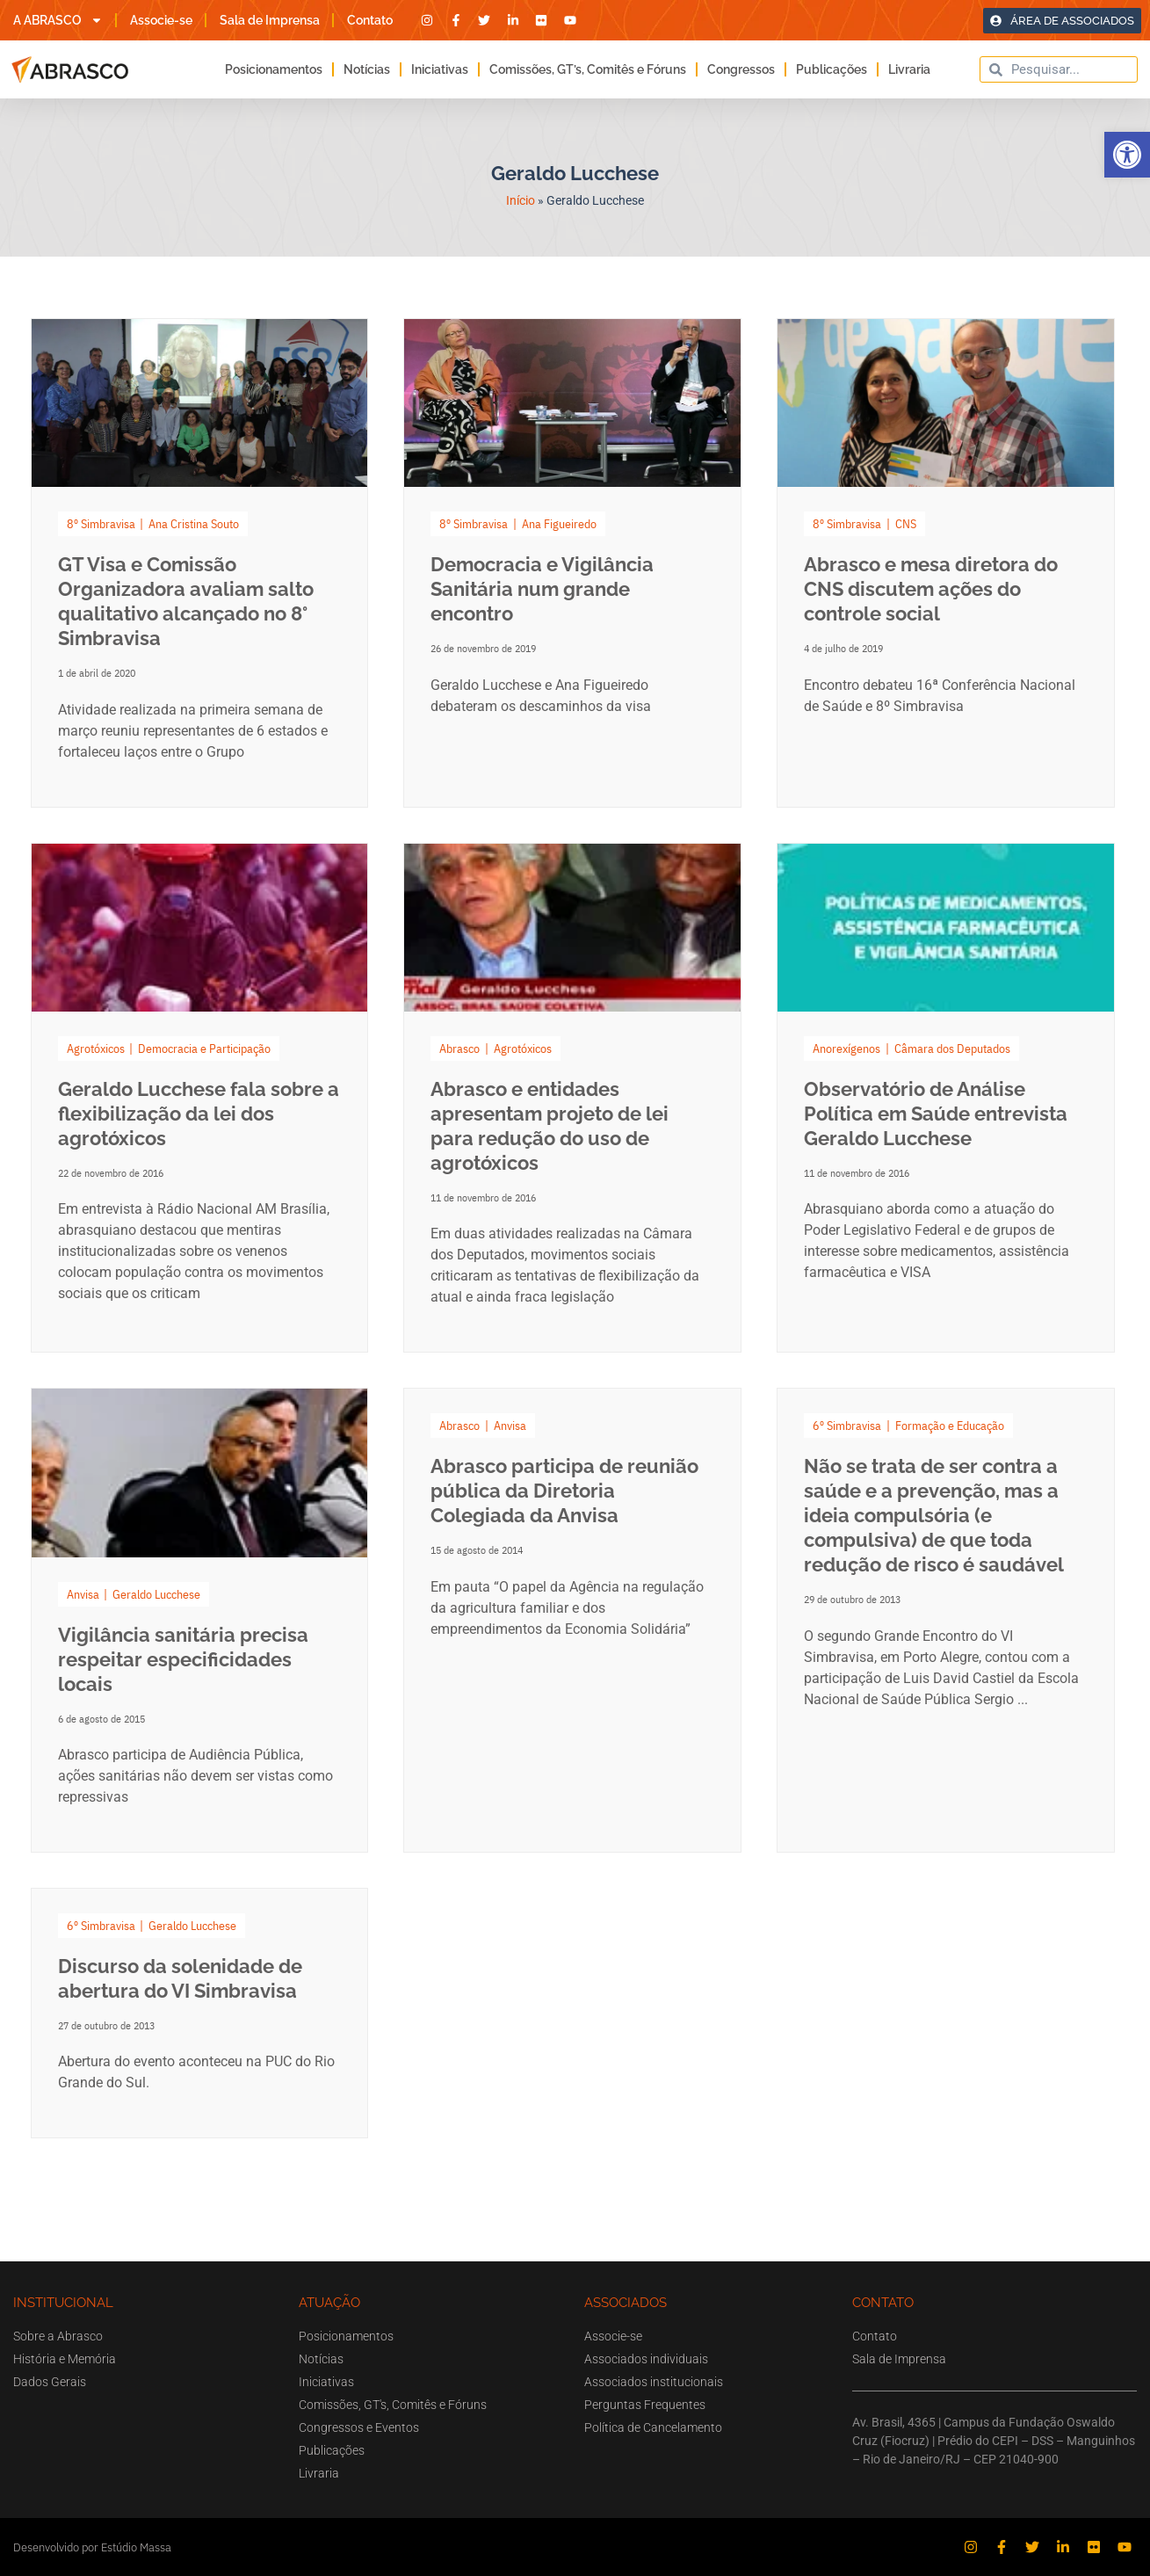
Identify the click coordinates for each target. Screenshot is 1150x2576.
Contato (370, 20)
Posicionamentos (273, 69)
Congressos (741, 69)
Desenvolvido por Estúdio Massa (92, 2547)
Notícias (367, 69)
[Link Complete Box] (200, 563)
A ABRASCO (58, 20)
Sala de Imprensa (270, 20)
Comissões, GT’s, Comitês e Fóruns (587, 69)
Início (520, 200)
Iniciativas (439, 69)
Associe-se (161, 20)
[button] (1127, 155)
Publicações (831, 69)
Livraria (909, 69)
